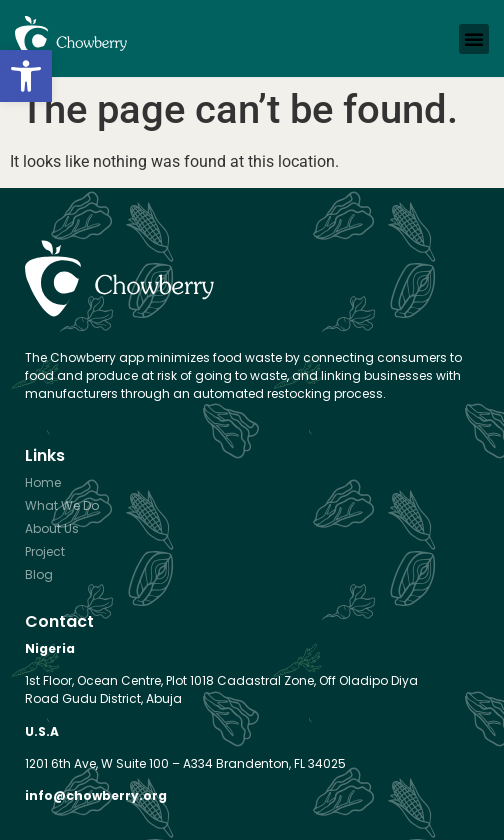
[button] (26, 76)
